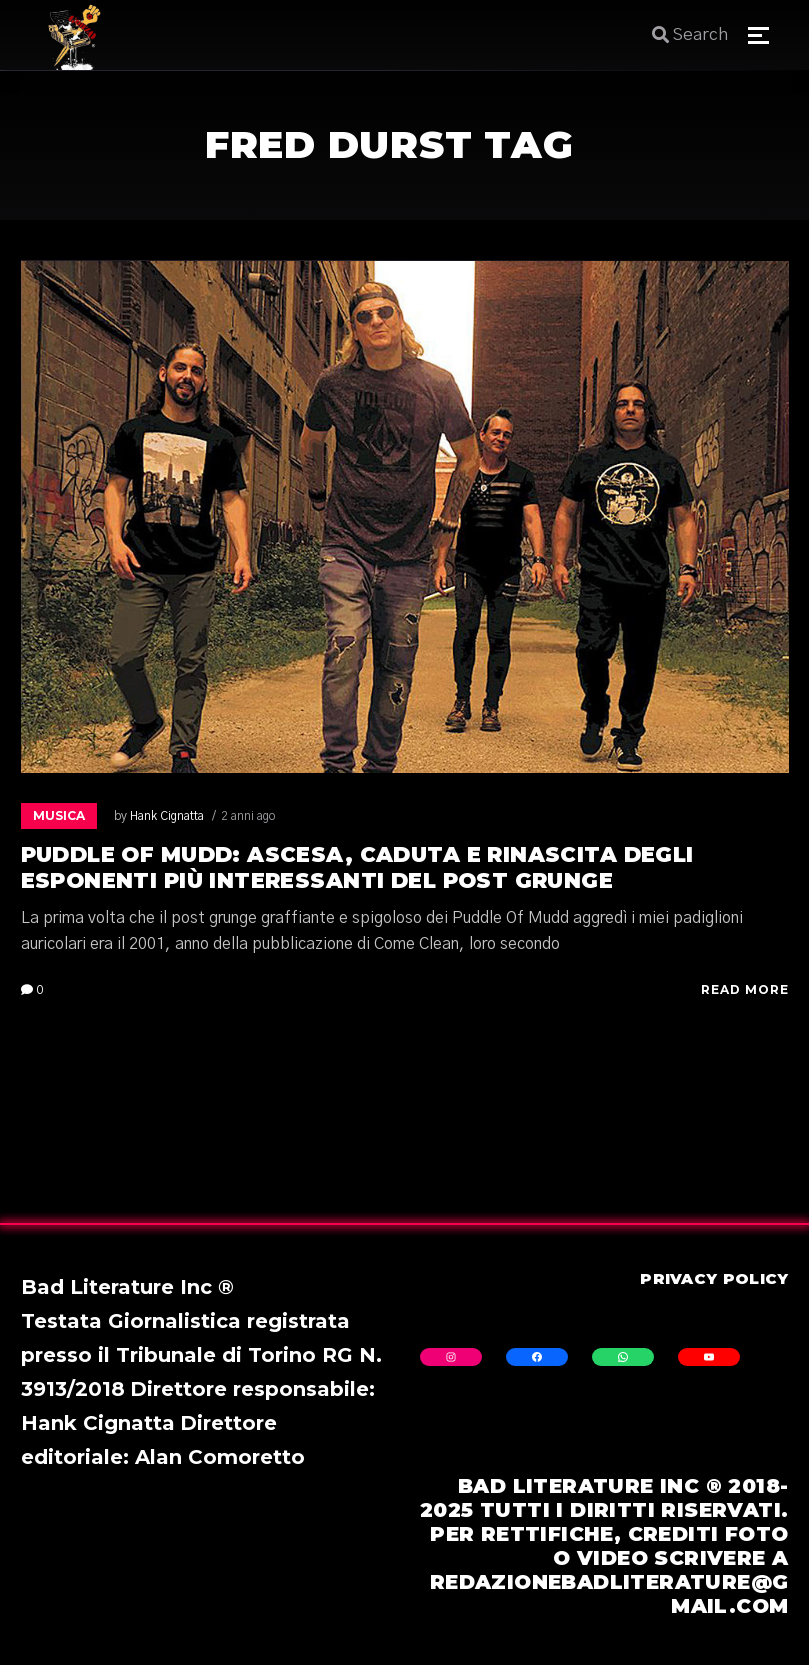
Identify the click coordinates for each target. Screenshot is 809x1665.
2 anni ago (248, 816)
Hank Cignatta (167, 816)
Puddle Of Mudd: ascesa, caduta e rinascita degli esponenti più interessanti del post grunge (357, 867)
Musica (59, 815)
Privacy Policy (714, 1278)
